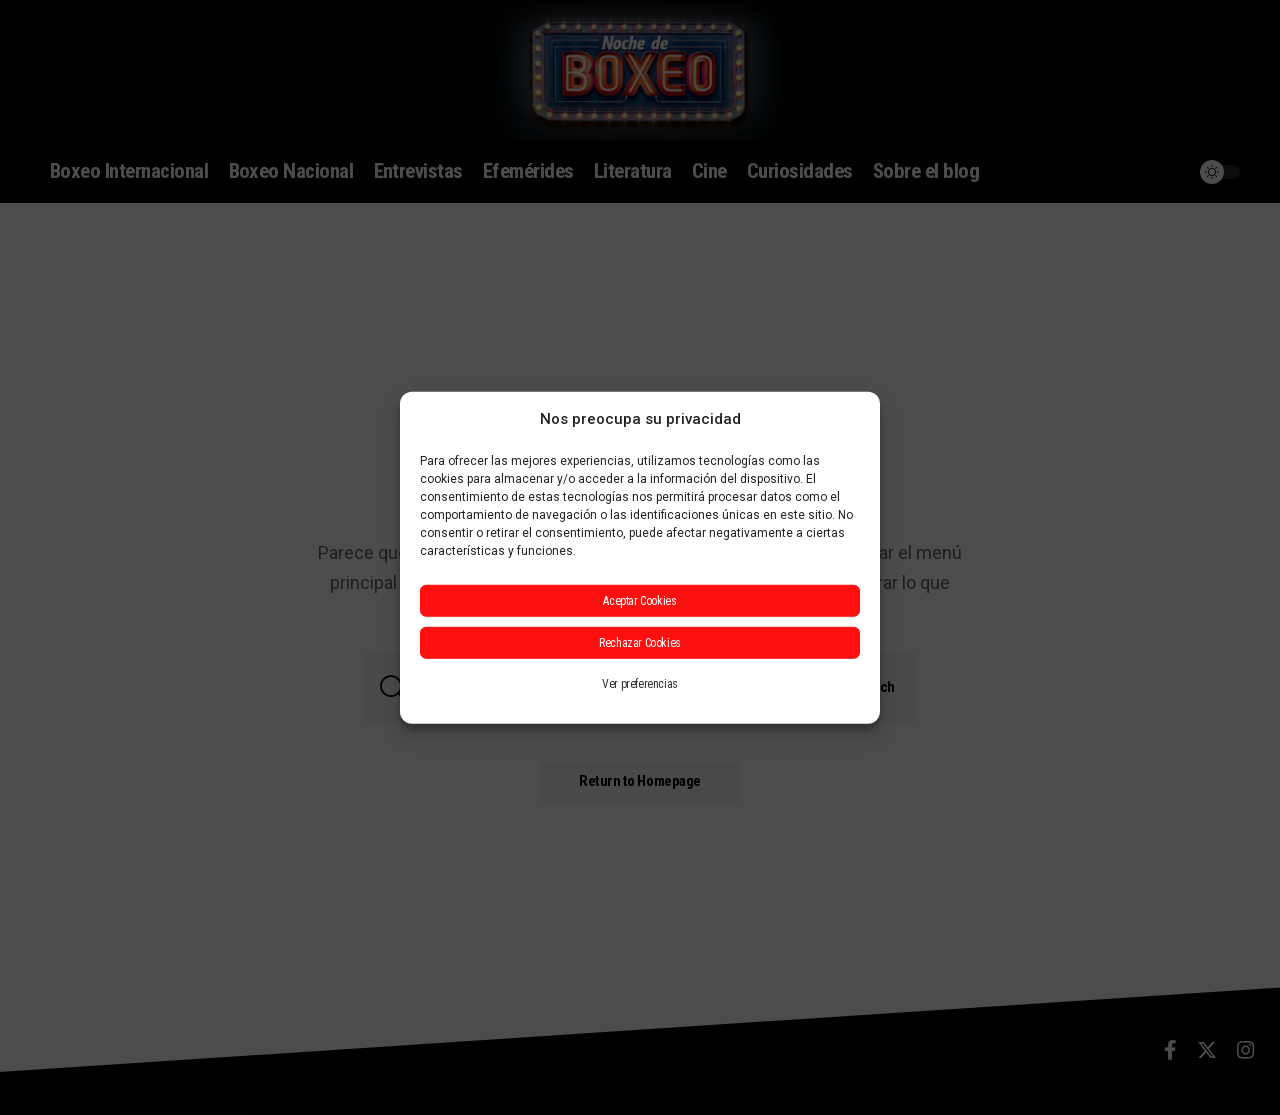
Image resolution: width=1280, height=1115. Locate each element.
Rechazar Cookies (640, 643)
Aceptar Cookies (639, 601)
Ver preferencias (640, 684)
